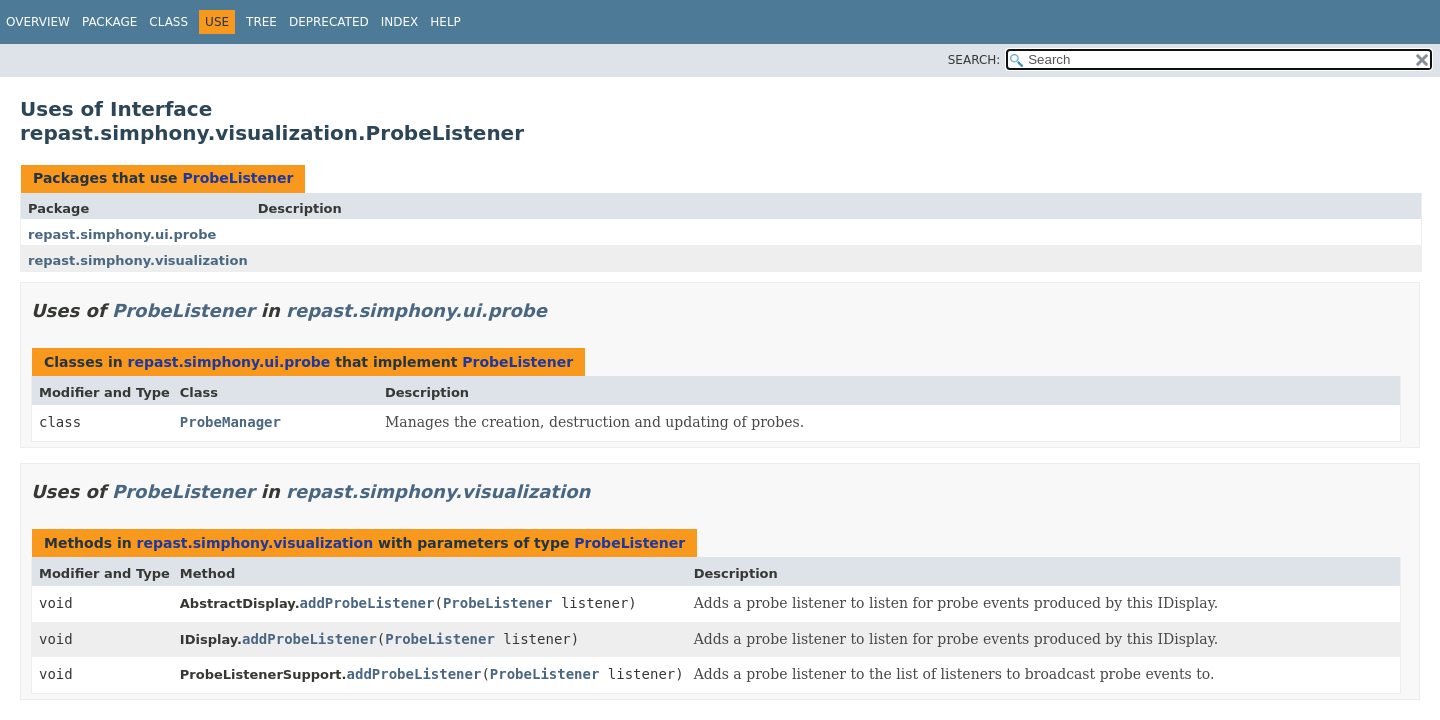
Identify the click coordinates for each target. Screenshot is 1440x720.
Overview (38, 22)
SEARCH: (974, 60)
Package (109, 22)
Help (445, 22)
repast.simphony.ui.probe (122, 234)
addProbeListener (367, 603)
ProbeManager (230, 422)
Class (168, 22)
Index (400, 22)
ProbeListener (237, 178)
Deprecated (329, 22)
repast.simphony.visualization (138, 260)
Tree (261, 22)
